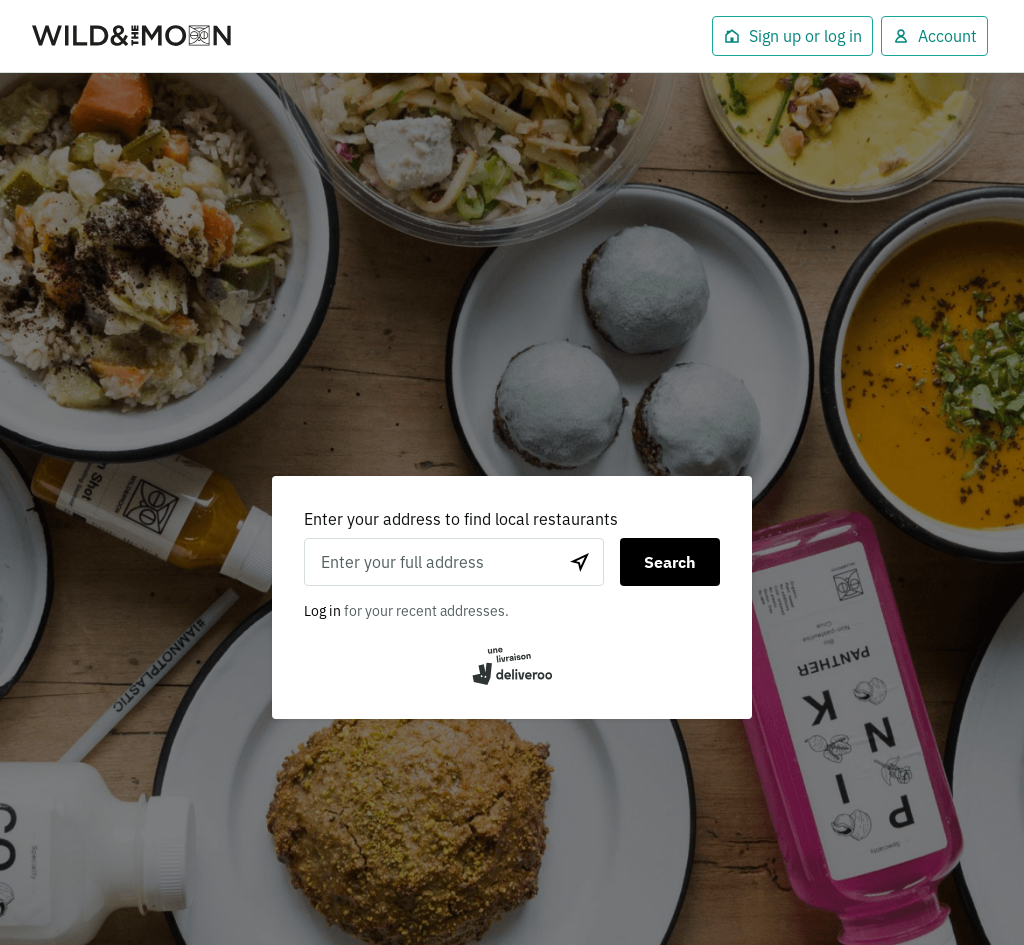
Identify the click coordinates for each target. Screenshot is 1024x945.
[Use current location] (580, 562)
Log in (322, 611)
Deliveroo (132, 36)
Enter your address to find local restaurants (461, 519)
